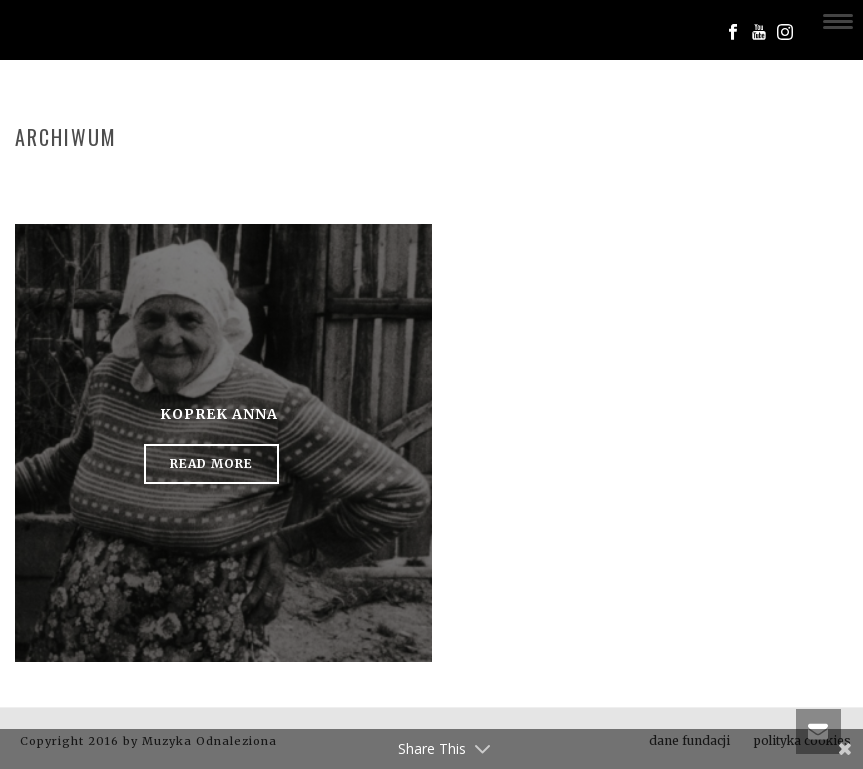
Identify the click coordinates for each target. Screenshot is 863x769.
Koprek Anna (219, 414)
